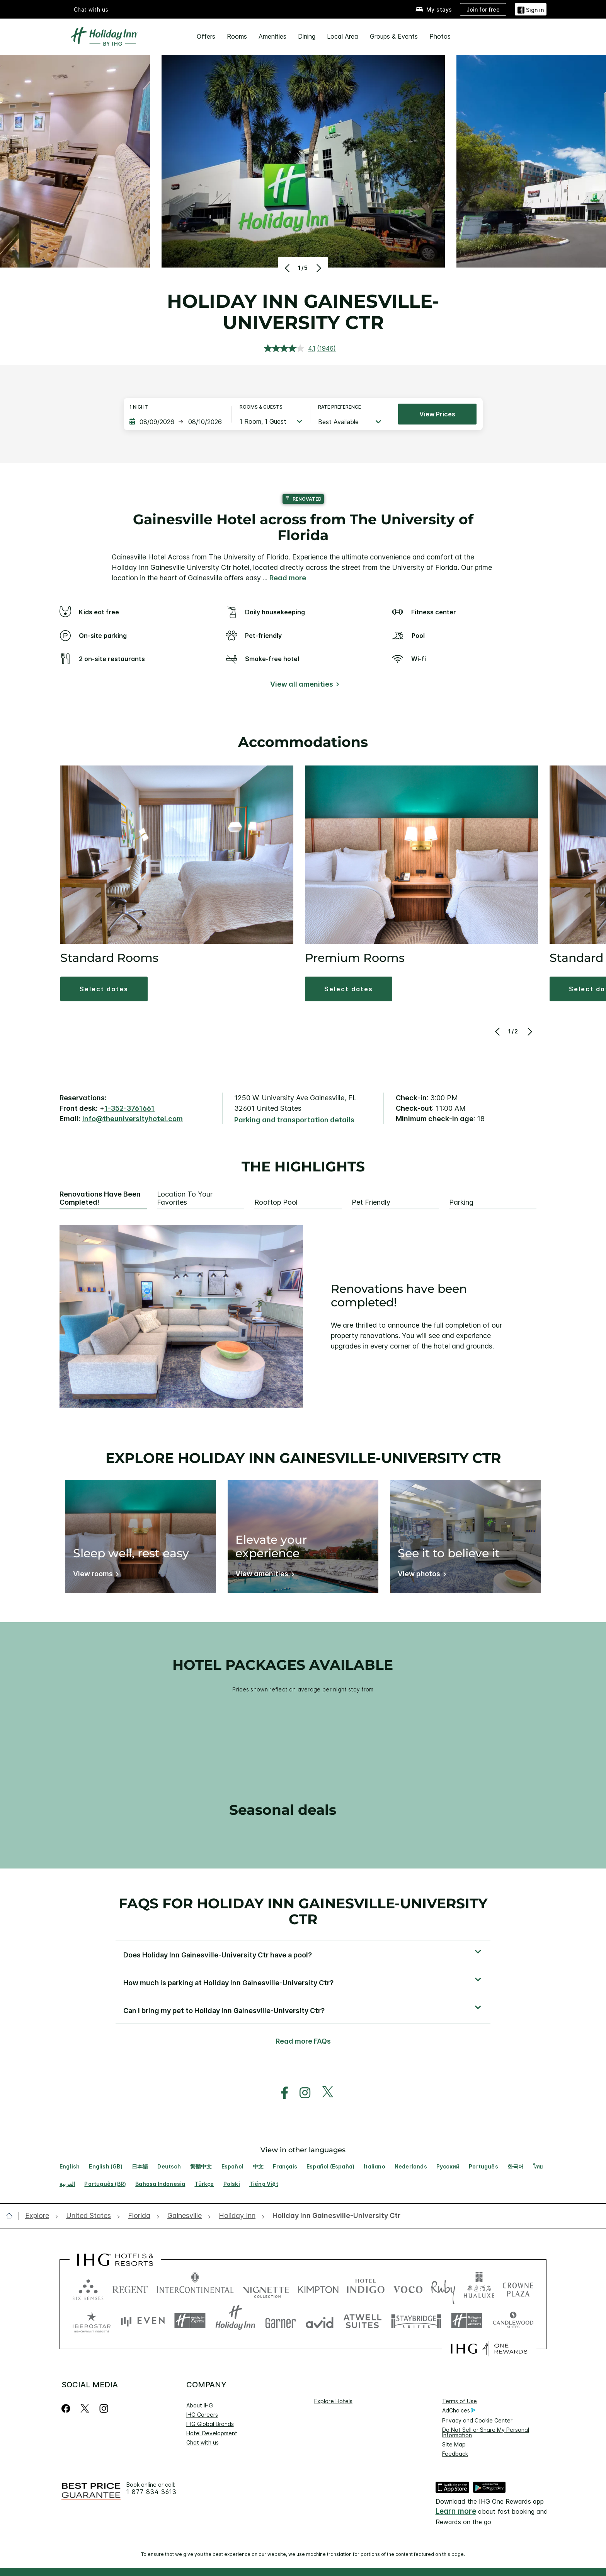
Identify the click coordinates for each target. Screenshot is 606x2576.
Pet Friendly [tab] (371, 1202)
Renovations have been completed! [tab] (100, 1198)
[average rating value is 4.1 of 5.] (290, 348)
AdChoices (458, 2410)
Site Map (454, 2444)
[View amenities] (263, 1575)
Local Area (342, 36)
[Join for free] (483, 9)
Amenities (272, 36)
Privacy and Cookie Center (477, 2420)
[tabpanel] (303, 1316)
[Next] (318, 268)
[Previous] (288, 268)
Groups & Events (394, 36)
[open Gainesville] (184, 2216)
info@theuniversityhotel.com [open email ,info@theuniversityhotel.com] (132, 1119)
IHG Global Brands (210, 2424)
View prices (437, 414)
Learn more (456, 2511)
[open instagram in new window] (301, 2092)
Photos (440, 36)
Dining (306, 36)
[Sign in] (530, 9)
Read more (287, 578)
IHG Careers (202, 2414)
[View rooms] (94, 1575)
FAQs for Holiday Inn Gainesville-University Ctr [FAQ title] (303, 1911)
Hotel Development (211, 2433)
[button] (104, 989)
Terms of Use (459, 2401)
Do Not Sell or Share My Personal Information (485, 2432)
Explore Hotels (333, 2401)
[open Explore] (39, 2216)
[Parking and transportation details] (294, 1120)
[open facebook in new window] (280, 2092)
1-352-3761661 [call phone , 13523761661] (129, 1108)
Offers (206, 36)
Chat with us (91, 9)
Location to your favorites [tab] (185, 1198)
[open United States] (88, 2216)
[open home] (12, 2215)
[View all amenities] (303, 685)
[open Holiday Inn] (237, 2216)
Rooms (237, 36)
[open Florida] (139, 2216)
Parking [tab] (461, 1202)
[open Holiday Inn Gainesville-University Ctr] (334, 2216)
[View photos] (420, 1575)
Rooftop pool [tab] (276, 1202)
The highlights (303, 1167)
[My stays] (433, 9)
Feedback (455, 2453)
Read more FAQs (303, 2041)
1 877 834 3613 (151, 2492)
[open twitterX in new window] (324, 2092)
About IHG (199, 2405)
